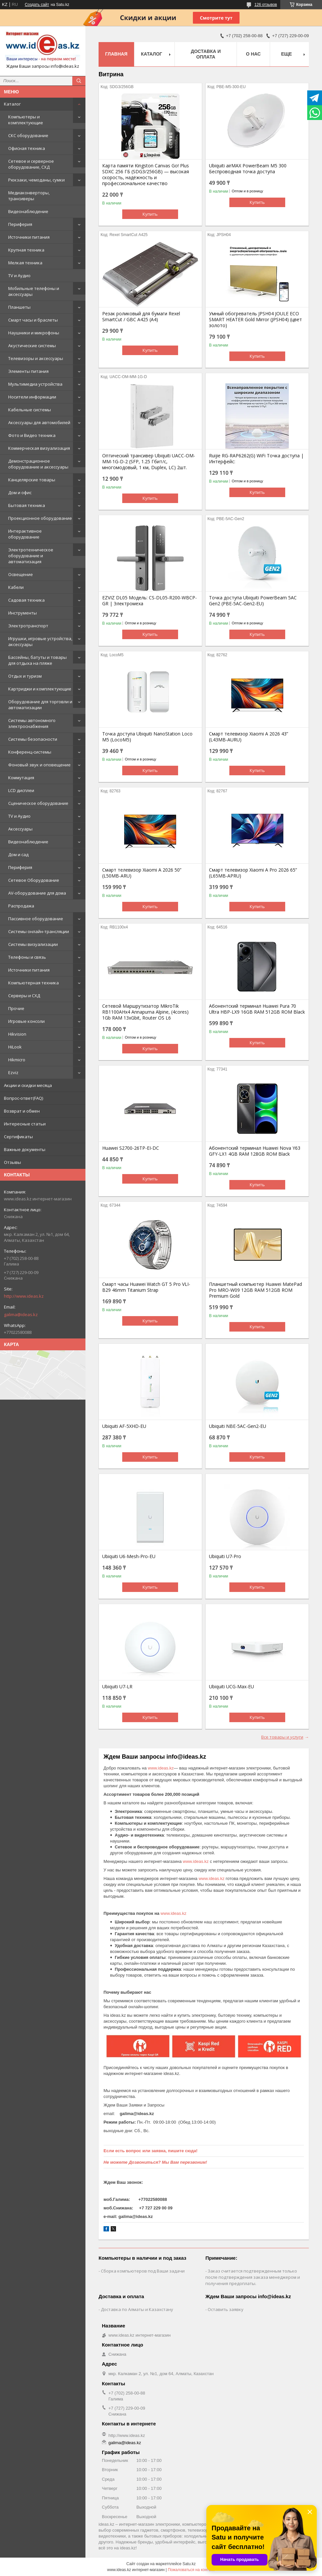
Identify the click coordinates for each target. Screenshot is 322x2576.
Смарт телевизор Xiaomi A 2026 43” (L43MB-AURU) (248, 737)
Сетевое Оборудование (33, 880)
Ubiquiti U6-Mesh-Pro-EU (128, 1556)
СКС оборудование (28, 135)
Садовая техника (26, 600)
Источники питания (29, 237)
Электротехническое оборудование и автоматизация (30, 556)
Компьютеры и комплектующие (25, 120)
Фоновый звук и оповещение (39, 765)
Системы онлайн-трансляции (38, 931)
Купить (150, 214)
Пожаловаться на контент (191, 2569)
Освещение (20, 574)
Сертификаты (18, 1137)
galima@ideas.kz (21, 1314)
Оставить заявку (225, 2309)
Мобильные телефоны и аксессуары (33, 291)
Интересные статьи (25, 1124)
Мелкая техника (25, 263)
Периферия (20, 224)
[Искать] (78, 81)
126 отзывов (265, 4)
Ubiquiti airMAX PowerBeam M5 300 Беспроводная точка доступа (248, 169)
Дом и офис (20, 492)
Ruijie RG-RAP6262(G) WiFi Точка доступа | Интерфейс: (256, 459)
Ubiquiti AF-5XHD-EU (124, 1426)
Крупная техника (26, 250)
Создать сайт (37, 4)
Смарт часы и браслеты (33, 320)
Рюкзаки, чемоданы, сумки (36, 180)
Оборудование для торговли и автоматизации (40, 704)
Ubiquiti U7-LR (117, 1687)
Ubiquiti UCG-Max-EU (231, 1687)
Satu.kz (189, 2564)
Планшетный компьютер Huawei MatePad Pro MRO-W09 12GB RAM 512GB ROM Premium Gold (255, 1290)
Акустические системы (32, 346)
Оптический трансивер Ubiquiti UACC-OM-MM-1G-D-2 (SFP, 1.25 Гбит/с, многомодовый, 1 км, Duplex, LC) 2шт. (148, 461)
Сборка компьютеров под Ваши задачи (143, 2271)
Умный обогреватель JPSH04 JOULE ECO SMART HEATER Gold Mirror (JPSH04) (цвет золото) (255, 319)
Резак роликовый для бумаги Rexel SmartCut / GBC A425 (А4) (141, 317)
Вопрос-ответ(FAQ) (23, 1098)
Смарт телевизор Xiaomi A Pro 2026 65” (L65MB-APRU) (253, 873)
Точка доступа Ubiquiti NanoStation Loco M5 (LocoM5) (147, 737)
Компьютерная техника (33, 983)
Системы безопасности (32, 739)
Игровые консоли (26, 1021)
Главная (116, 54)
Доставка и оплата (206, 54)
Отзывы (12, 1162)
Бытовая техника (26, 505)
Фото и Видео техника (32, 435)
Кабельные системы (29, 410)
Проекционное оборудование (40, 518)
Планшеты (19, 307)
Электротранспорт (28, 626)
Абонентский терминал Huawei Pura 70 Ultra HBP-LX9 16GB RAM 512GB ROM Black (257, 1009)
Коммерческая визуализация (39, 448)
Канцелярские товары (31, 480)
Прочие (16, 1008)
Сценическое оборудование (38, 803)
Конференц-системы (29, 752)
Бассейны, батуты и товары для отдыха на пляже (37, 660)
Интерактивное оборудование (25, 534)
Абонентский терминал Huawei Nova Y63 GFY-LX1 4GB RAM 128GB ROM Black (254, 1151)
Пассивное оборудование (35, 919)
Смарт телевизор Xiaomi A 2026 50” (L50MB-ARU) (141, 873)
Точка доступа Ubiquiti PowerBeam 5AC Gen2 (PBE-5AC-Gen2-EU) (253, 601)
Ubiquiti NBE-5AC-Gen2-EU (237, 1426)
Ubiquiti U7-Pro (225, 1556)
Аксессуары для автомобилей (39, 422)
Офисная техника (26, 148)
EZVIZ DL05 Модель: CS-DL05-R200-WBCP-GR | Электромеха (149, 601)
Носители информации (32, 397)
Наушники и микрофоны (33, 333)
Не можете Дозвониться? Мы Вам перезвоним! (155, 2162)
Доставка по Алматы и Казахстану (137, 2309)
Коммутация (21, 778)
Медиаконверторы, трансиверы (29, 196)
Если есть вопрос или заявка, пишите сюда (150, 2150)
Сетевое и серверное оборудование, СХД (31, 164)
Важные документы (24, 1149)
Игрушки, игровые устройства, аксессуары (40, 641)
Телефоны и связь (27, 957)
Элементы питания (28, 371)
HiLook (15, 1047)
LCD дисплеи (21, 790)
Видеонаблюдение (28, 211)
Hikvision (17, 1034)
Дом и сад (18, 854)
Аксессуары (20, 829)
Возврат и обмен (22, 1111)
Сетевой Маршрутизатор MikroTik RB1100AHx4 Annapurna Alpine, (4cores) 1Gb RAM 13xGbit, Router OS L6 (145, 1012)
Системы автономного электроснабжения (32, 723)
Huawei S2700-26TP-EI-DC (130, 1148)
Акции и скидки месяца (28, 1085)
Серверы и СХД (24, 996)
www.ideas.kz (161, 1768)
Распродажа (21, 906)
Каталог (12, 104)
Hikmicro (16, 1060)
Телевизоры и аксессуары (35, 358)
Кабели (16, 587)
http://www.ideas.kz (24, 1296)
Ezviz (13, 1072)
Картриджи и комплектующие (39, 689)
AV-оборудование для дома (37, 893)
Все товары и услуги (282, 1737)
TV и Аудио (19, 275)
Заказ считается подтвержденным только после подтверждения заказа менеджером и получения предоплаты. (252, 2277)
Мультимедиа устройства (35, 384)
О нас (253, 54)
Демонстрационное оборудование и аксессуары (38, 464)
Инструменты (22, 613)
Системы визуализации (33, 944)
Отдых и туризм (25, 676)
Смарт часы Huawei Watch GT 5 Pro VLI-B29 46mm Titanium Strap (146, 1287)
